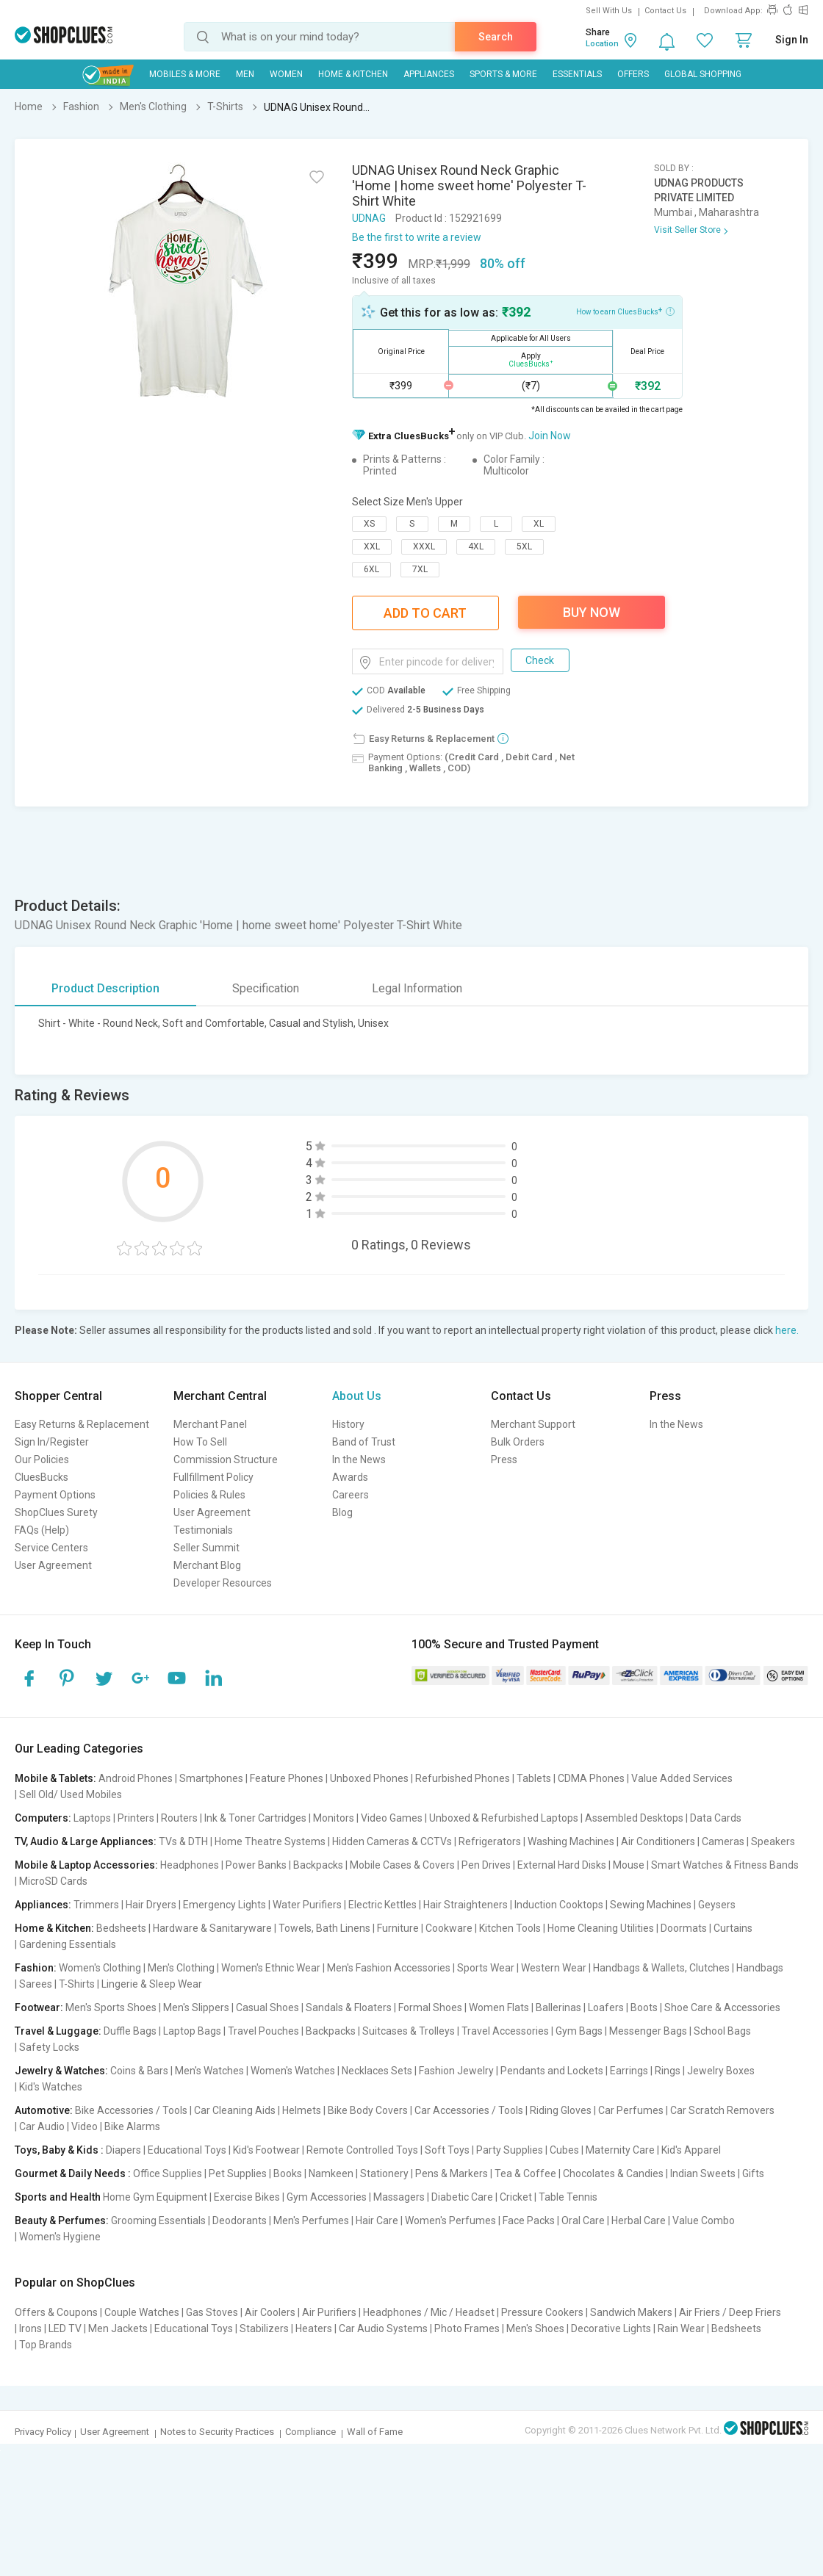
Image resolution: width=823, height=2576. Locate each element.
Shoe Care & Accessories (722, 2007)
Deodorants (239, 2220)
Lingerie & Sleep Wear (151, 1984)
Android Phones (135, 1778)
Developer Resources (222, 1583)
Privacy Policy (43, 2431)
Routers (179, 1818)
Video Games (392, 1818)
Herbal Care (638, 2220)
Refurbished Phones (462, 1778)
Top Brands (45, 2344)
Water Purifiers (307, 1905)
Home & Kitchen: (54, 1928)
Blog (342, 1512)
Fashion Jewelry (456, 2071)
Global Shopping (702, 74)
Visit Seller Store (687, 230)
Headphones (189, 1865)
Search (495, 37)
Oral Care (583, 2220)
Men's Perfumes (311, 2220)
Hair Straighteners (465, 1905)
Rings (667, 2071)
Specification (265, 988)
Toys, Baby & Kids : (59, 2150)
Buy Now (591, 612)
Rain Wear (681, 2328)
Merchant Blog (207, 1565)
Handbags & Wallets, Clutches (661, 1968)
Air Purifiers (329, 2312)
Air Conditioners (658, 1841)
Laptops (92, 1818)
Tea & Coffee (525, 2173)
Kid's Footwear (266, 2150)
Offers (633, 74)
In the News (359, 1459)
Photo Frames (467, 2328)
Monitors (333, 1818)
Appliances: (43, 1905)
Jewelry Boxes (721, 2071)
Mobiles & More (184, 74)
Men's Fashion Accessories (388, 1968)
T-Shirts (77, 1984)
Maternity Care (620, 2150)
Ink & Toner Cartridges (255, 1818)
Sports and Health (58, 2197)
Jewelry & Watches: (61, 2071)
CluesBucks (41, 1477)
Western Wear (553, 1968)
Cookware (448, 1928)
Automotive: (44, 2110)
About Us (356, 1396)
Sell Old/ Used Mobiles (70, 1794)
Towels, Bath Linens (324, 1928)
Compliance (310, 2431)
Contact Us (665, 10)
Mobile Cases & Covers (402, 1865)
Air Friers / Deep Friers (730, 2312)
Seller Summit (206, 1548)
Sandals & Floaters (349, 2007)
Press (504, 1459)
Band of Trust (363, 1442)
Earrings (629, 2071)
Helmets (301, 2110)
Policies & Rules (209, 1495)
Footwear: (39, 2007)
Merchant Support (533, 1424)
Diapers (123, 2150)
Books (287, 2173)
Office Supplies (167, 2173)
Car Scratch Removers (722, 2110)
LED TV (65, 2328)
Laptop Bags (192, 2031)
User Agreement (53, 1565)
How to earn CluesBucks (625, 311)
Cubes (564, 2150)
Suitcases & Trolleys (408, 2031)
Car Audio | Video (58, 2126)
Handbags (759, 1968)
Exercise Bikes (247, 2197)
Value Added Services (682, 1778)
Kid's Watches (50, 2087)
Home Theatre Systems (270, 1841)
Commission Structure (225, 1459)
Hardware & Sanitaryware (212, 1928)
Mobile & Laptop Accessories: (86, 1865)
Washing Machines (571, 1841)
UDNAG (369, 218)
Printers (136, 1818)
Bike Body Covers (368, 2110)
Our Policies (42, 1459)
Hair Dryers (151, 1905)
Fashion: (36, 1968)
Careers (350, 1495)
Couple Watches (141, 2312)
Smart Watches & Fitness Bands (725, 1865)
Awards (350, 1477)
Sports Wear (485, 1968)
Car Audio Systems (383, 2328)
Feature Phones (286, 1778)
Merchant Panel (210, 1424)
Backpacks (318, 1865)
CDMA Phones (591, 1778)
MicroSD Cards (53, 1881)
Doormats (684, 1928)
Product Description (105, 988)
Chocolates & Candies (613, 2173)
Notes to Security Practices (217, 2431)
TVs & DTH (183, 1841)
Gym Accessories (327, 2197)
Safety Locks (49, 2047)
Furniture (398, 1928)
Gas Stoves (212, 2312)
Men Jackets (118, 2328)
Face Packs (529, 2220)
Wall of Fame (375, 2431)
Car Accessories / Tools (468, 2110)
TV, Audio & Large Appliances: (86, 1841)
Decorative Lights (611, 2328)
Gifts (753, 2173)
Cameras (723, 1841)
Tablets (534, 1778)
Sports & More (503, 74)
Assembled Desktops (634, 1818)
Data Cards (715, 1818)
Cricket (516, 2197)
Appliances (428, 74)
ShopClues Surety (56, 1512)
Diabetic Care (462, 2197)
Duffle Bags (130, 2031)
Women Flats (499, 2007)
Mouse (628, 1865)
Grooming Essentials (158, 2220)
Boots (644, 2007)
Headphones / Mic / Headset (429, 2312)
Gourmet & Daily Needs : (73, 2173)
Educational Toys (187, 2150)
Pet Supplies (238, 2173)
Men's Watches (209, 2071)
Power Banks (256, 1865)
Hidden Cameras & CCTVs (392, 1841)
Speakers (773, 1841)
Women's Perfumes (450, 2220)
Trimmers (96, 1905)
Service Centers (51, 1548)
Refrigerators (490, 1841)
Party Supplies (509, 2150)
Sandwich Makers (631, 2312)
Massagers (399, 2197)
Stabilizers (264, 2328)
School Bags (722, 2031)
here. (787, 1330)
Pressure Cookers (542, 2312)
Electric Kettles (382, 1905)
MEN (245, 74)
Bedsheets (121, 1928)
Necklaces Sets (377, 2071)
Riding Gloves (561, 2110)
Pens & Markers (451, 2173)
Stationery (384, 2173)
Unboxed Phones (369, 1778)
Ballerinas (558, 2007)
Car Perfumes (631, 2110)
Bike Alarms (132, 2126)
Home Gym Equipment (155, 2197)
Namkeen (331, 2173)
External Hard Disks (561, 1865)
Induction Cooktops (558, 1905)
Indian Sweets (703, 2173)
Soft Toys (447, 2150)
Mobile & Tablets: (55, 1778)
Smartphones (211, 1778)
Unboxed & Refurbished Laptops (503, 1818)
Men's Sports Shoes (111, 2007)
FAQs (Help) (42, 1530)
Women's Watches (293, 2071)
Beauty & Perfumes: (62, 2220)
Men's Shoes (535, 2328)
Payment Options (55, 1495)
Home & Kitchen (353, 74)
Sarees (35, 1984)
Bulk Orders (518, 1442)
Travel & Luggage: (58, 2031)
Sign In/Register (52, 1442)
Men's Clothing (181, 1968)
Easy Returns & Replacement (82, 1424)
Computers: (43, 1818)
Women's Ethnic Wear (270, 1968)
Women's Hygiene (60, 2237)
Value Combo (703, 2220)
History (348, 1424)
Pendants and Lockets (551, 2071)
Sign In (791, 40)
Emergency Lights (224, 1905)
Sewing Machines (650, 1905)
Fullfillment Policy (213, 1477)
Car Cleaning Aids (235, 2110)
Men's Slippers (196, 2007)
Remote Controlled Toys (362, 2150)
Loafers (606, 2007)
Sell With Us (609, 10)
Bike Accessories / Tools (131, 2110)
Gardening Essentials (67, 1944)
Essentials (577, 74)
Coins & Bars (139, 2071)
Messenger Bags (648, 2031)
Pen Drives (486, 1865)
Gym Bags (579, 2031)
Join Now (549, 435)
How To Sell (200, 1442)
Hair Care (377, 2220)
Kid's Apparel (691, 2150)
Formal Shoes (430, 2007)
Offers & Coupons (56, 2312)
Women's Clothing (100, 1968)
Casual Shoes (267, 2007)
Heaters (313, 2328)
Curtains (733, 1928)
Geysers (717, 1905)
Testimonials (203, 1530)
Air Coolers (270, 2312)
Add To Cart (425, 613)
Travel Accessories (505, 2031)
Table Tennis (568, 2197)
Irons (30, 2328)
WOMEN (286, 74)
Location (602, 43)
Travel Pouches (263, 2031)
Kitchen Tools (510, 1928)
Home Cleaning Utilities (600, 1928)
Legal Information (417, 988)
